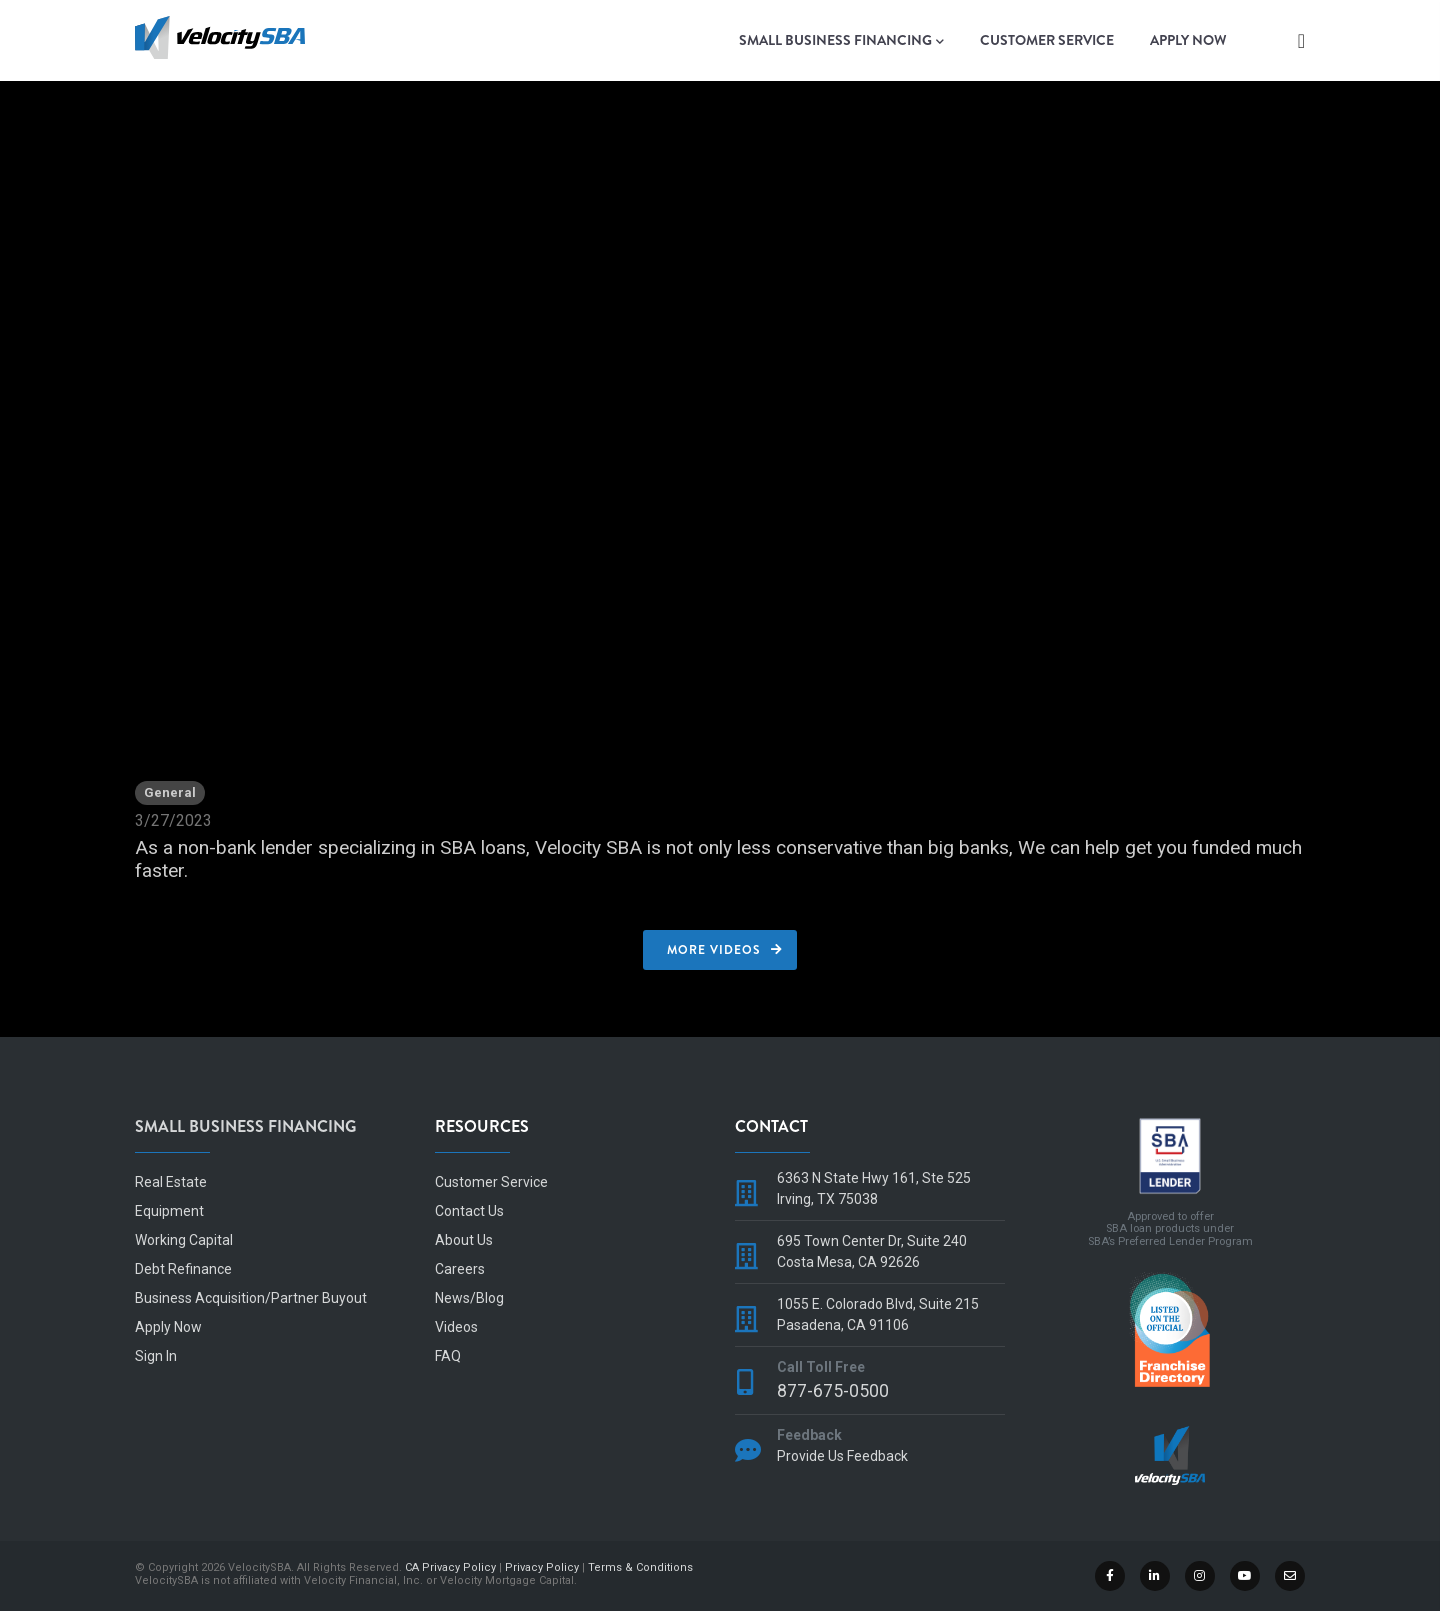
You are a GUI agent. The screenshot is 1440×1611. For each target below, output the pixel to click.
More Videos (714, 950)
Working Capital (184, 1240)
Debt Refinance (183, 1269)
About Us (464, 1240)
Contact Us (469, 1211)
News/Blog (469, 1298)
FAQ (448, 1356)
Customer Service (1047, 40)
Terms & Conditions (640, 1567)
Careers (460, 1269)
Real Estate (171, 1182)
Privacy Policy (542, 1567)
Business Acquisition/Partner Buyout (251, 1298)
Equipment (169, 1211)
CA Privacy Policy (450, 1567)
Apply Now (1188, 40)
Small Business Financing (841, 41)
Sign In (156, 1356)
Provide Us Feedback (842, 1456)
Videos (456, 1327)
